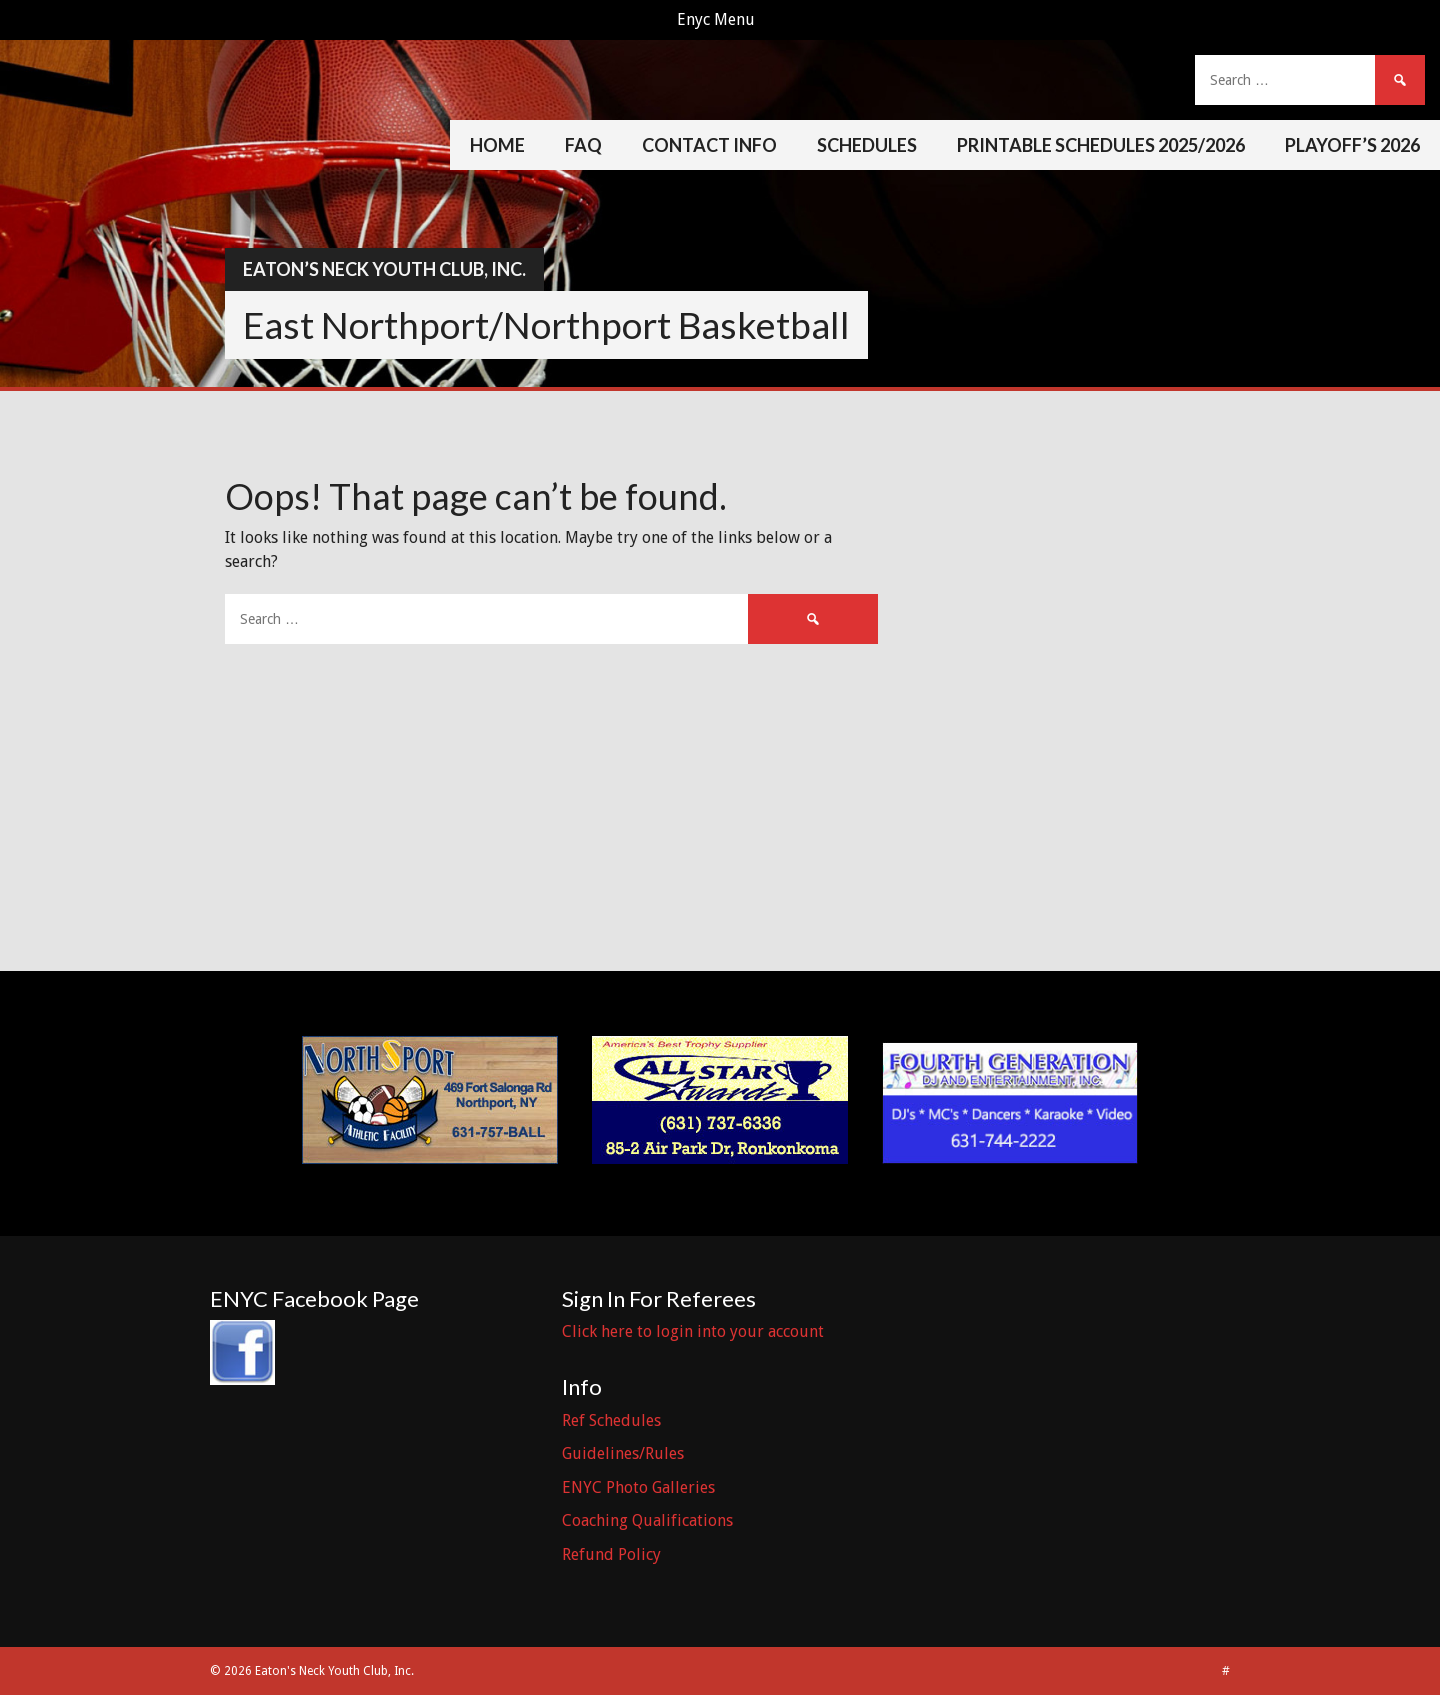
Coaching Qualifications (647, 1520)
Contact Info (709, 145)
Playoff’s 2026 (1352, 145)
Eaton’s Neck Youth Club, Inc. (384, 269)
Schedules (867, 145)
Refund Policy (611, 1554)
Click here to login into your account (693, 1331)
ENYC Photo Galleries (638, 1487)
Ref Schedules (611, 1420)
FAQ (583, 145)
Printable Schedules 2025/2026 (1101, 145)
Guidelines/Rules (623, 1453)
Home (497, 145)
